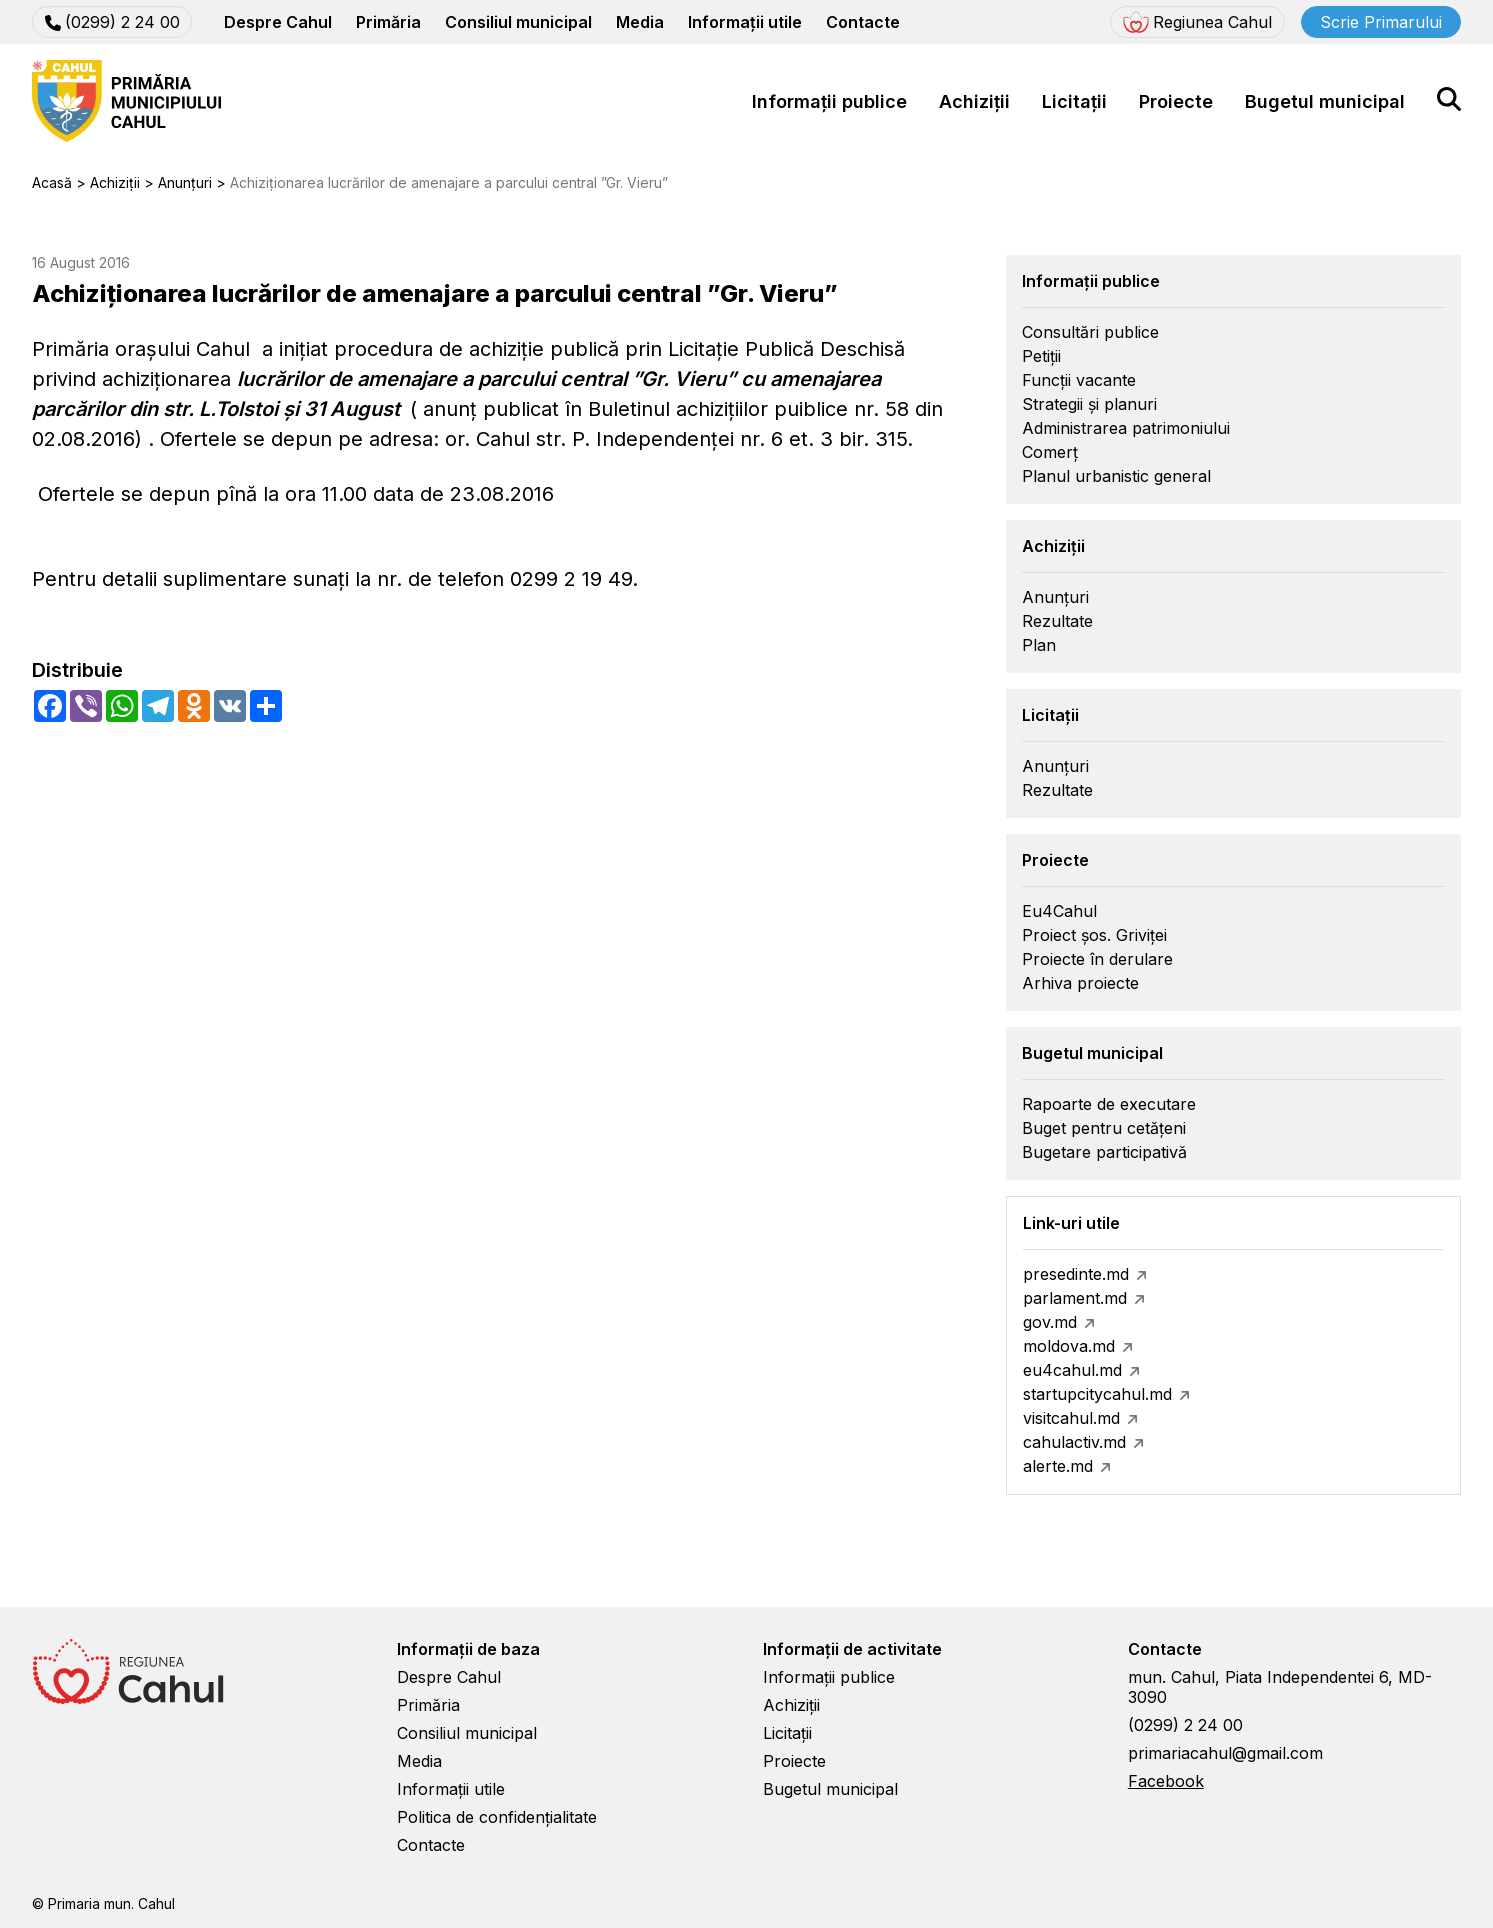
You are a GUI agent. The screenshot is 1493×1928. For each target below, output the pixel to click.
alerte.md (1058, 1466)
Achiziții (974, 101)
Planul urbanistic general (1116, 476)
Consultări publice (1090, 332)
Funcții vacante (1079, 380)
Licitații (1074, 101)
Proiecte (1176, 101)
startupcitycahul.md (1097, 1394)
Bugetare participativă (1104, 1152)
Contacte (863, 22)
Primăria (388, 22)
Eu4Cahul (1059, 911)
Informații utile (745, 22)
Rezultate (1057, 621)
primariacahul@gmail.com (1225, 1753)
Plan (1039, 645)
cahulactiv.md (1074, 1442)
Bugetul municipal (1325, 101)
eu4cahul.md (1072, 1370)
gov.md (1050, 1322)
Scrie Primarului (1381, 22)
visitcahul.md (1071, 1418)
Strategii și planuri (1089, 404)
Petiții (1041, 356)
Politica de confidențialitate (497, 1817)
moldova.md (1069, 1346)
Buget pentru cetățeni (1104, 1128)
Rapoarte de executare (1109, 1104)
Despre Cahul (278, 22)
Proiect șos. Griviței (1094, 935)
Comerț (1050, 452)
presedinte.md (1076, 1274)
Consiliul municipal (518, 22)
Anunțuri (1055, 597)
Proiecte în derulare (1097, 959)
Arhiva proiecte (1080, 983)
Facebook (1166, 1781)
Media (640, 22)
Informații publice (829, 101)
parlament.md (1075, 1298)
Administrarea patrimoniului (1126, 428)
